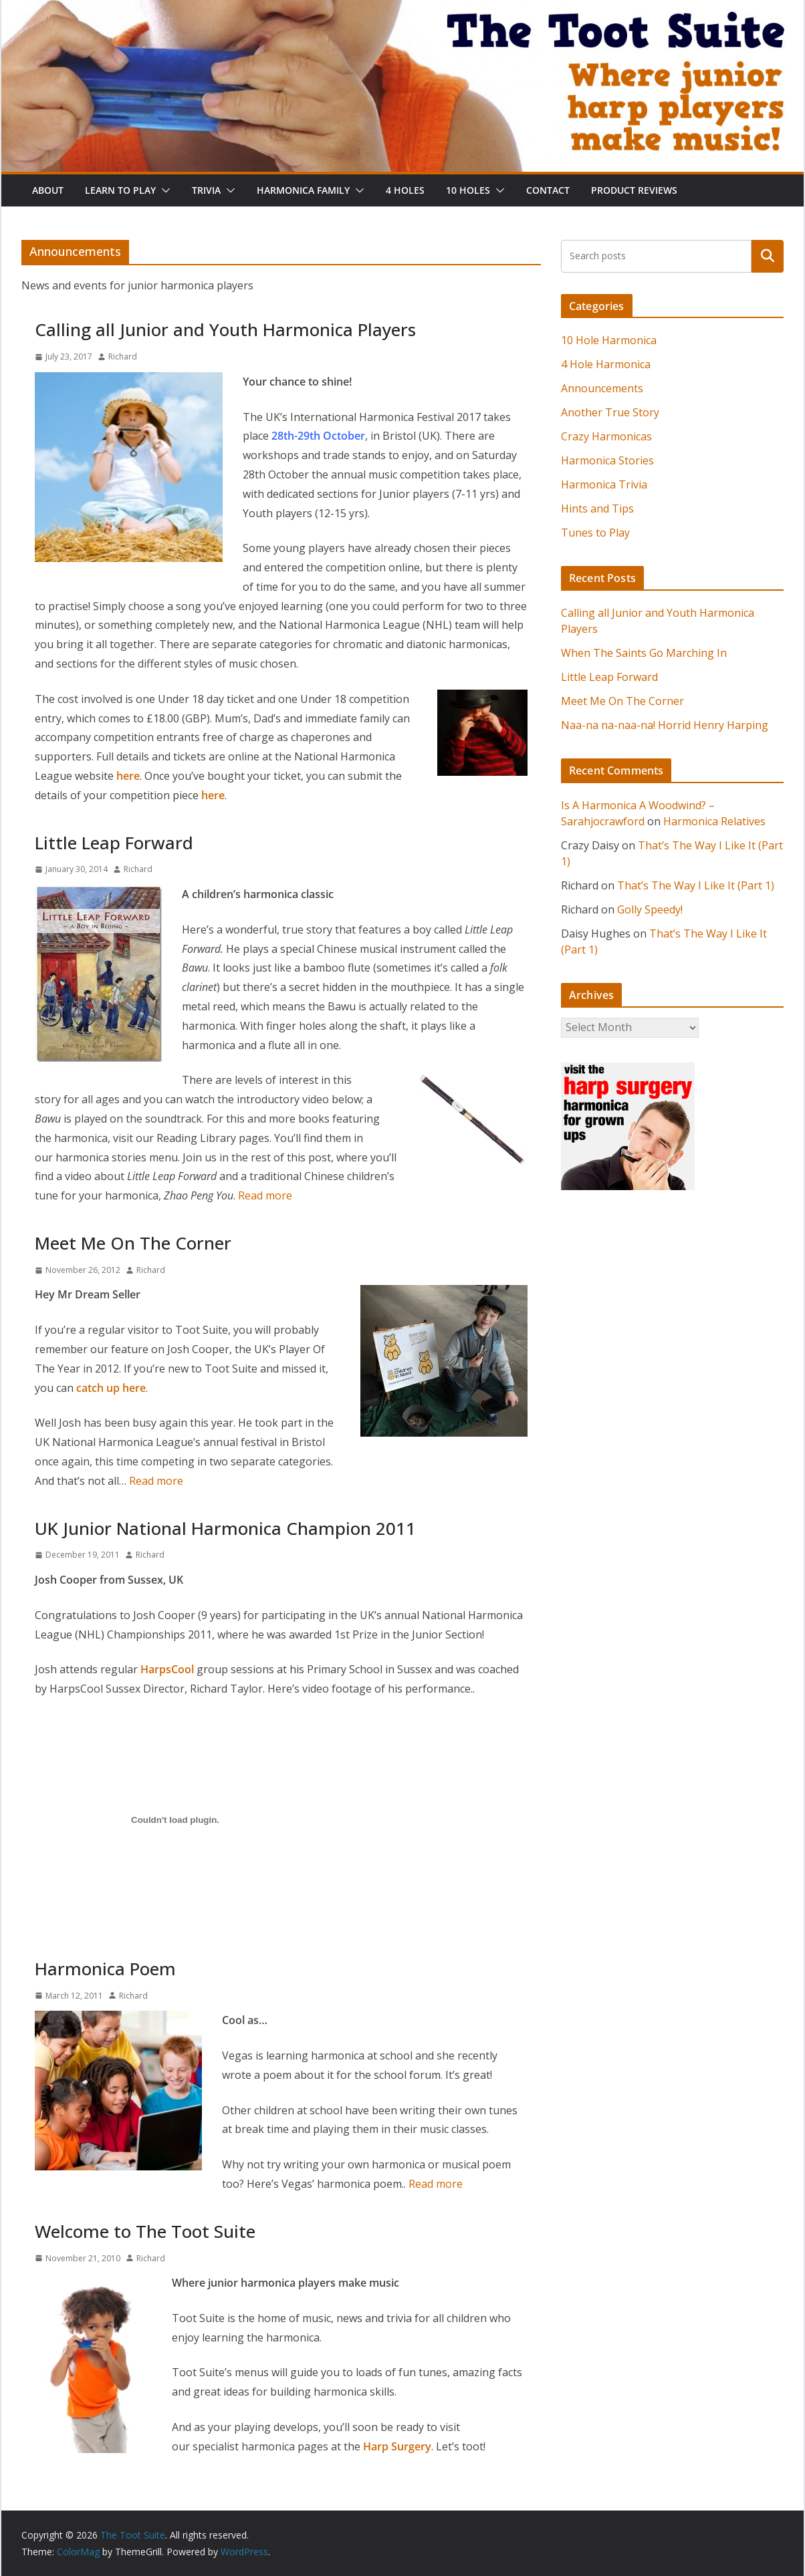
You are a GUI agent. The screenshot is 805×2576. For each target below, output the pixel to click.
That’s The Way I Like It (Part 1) (695, 885)
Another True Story (610, 412)
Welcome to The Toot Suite (145, 2231)
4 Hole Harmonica (606, 364)
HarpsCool (167, 1669)
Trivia (206, 190)
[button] (163, 190)
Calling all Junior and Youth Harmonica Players (225, 329)
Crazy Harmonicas (606, 436)
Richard (122, 356)
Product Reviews (634, 190)
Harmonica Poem (105, 1969)
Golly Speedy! (650, 909)
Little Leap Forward (114, 843)
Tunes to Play (595, 532)
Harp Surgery (397, 2446)
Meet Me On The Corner (133, 1243)
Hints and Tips (597, 508)
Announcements (602, 388)
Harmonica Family (303, 190)
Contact (548, 190)
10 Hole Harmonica (609, 340)
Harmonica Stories (607, 460)
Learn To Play (120, 190)
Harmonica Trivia (604, 484)
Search (768, 256)
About (48, 190)
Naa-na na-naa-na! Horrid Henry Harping (664, 725)
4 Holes (405, 190)
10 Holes (468, 190)
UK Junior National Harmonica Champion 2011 (225, 1528)
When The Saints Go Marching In (644, 653)
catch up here (111, 1388)
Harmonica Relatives (714, 821)
